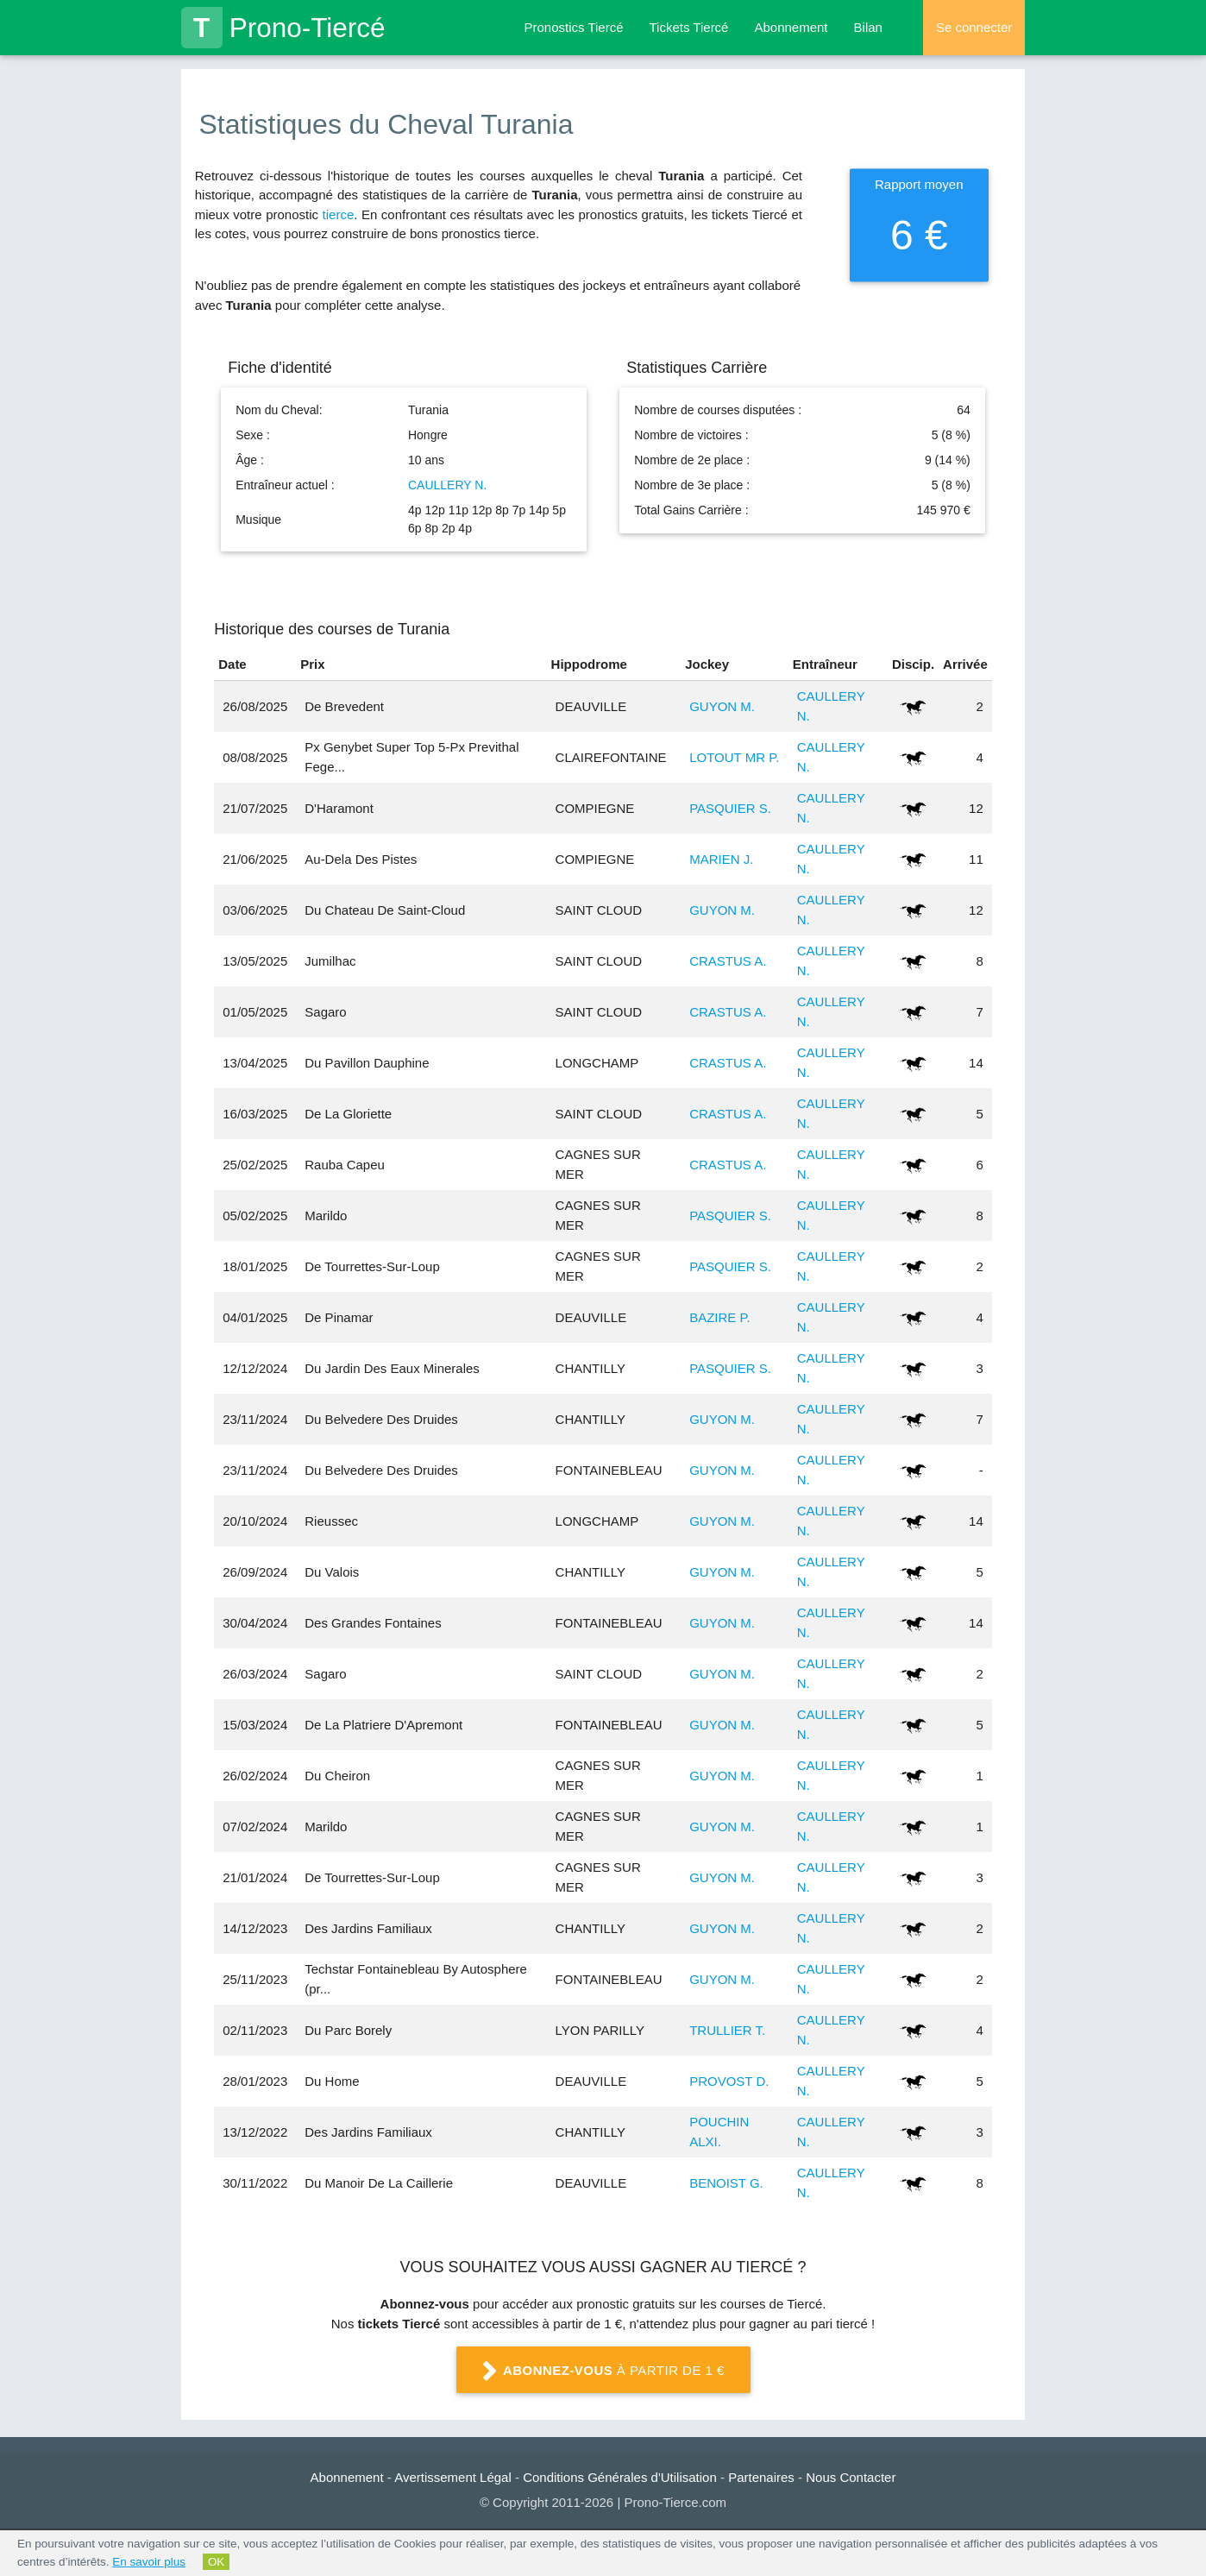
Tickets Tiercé (689, 27)
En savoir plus (148, 2561)
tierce (339, 214)
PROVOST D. (729, 2081)
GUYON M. (722, 706)
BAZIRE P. (720, 1317)
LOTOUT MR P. (734, 757)
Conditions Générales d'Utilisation (620, 2477)
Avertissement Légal (453, 2477)
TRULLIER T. (727, 2030)
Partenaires (761, 2477)
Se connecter (974, 27)
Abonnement (790, 27)
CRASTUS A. (727, 961)
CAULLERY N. (447, 485)
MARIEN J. (721, 859)
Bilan (868, 27)
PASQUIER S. (730, 808)
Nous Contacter (850, 2477)
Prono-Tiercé (283, 27)
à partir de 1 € (603, 2371)
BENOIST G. (726, 2183)
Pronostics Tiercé (573, 27)
